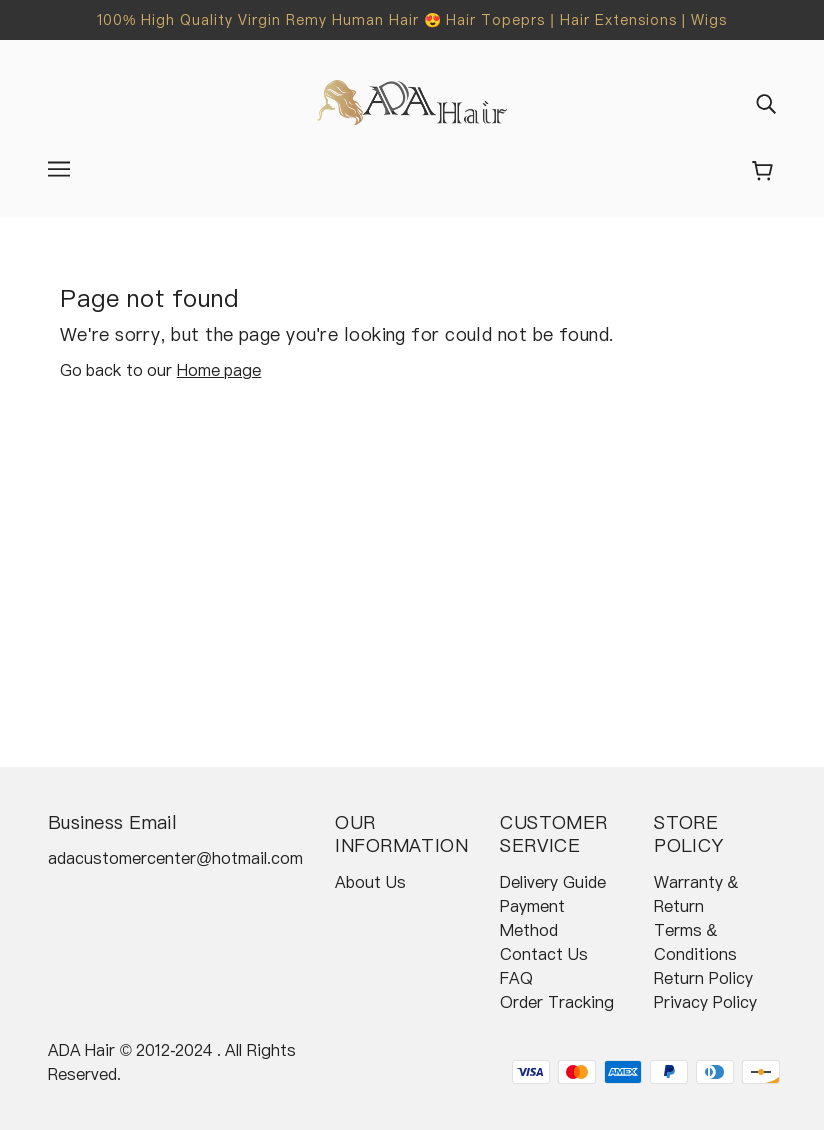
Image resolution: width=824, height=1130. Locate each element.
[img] (766, 103)
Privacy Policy (705, 1002)
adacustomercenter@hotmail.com (175, 858)
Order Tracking (556, 1002)
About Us (370, 882)
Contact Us (543, 954)
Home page (219, 370)
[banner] (412, 101)
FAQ (516, 978)
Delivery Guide (552, 882)
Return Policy (703, 978)
